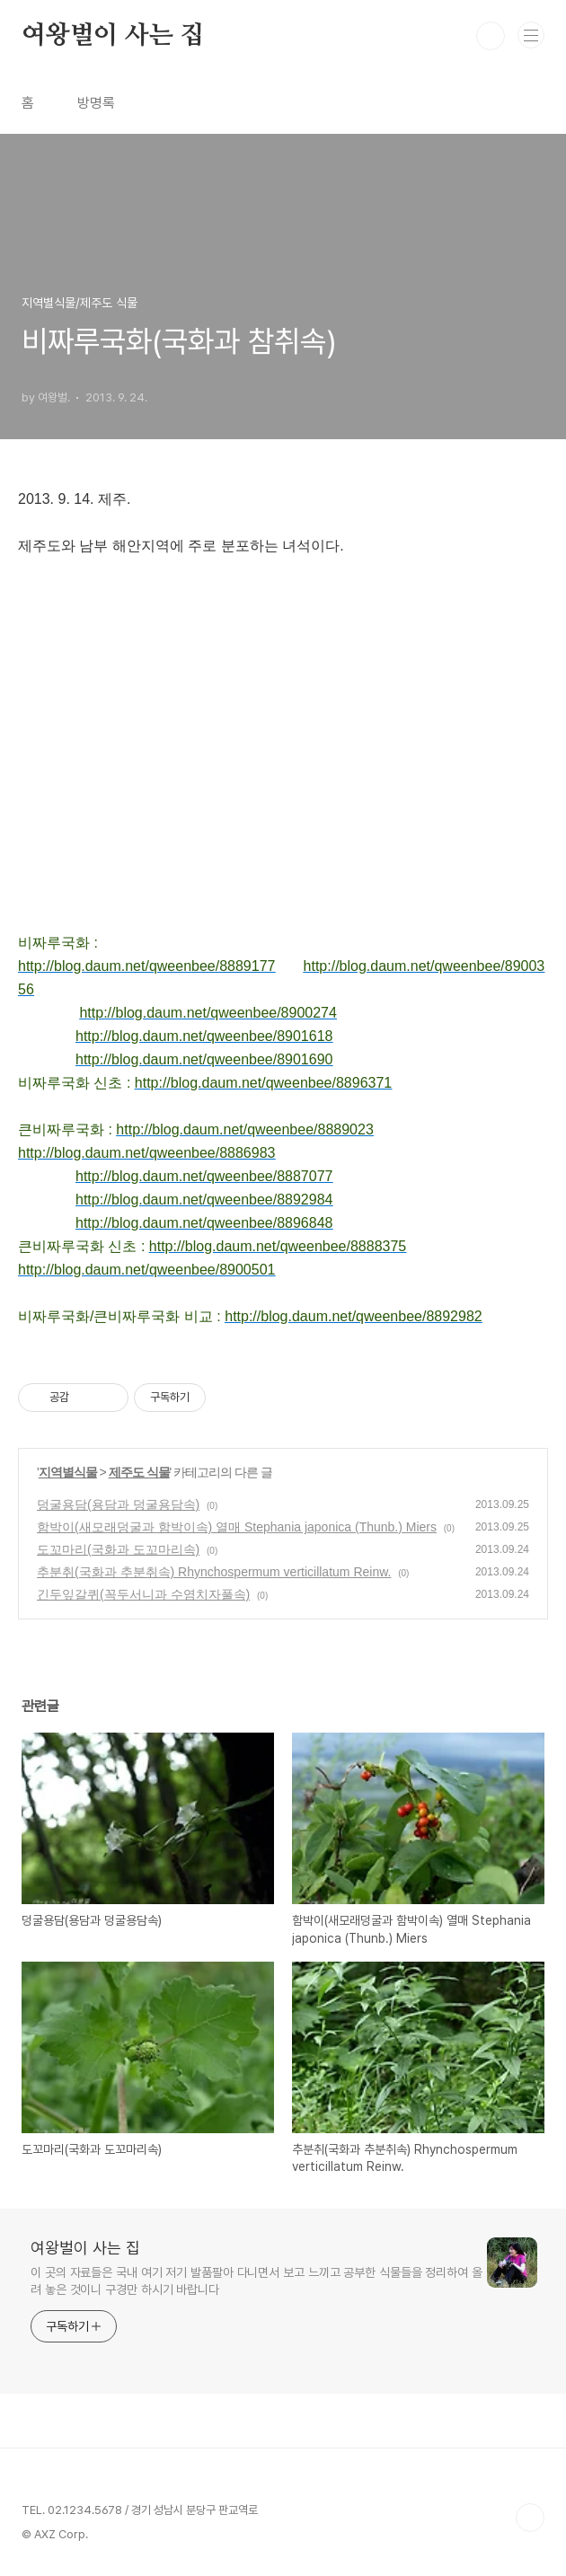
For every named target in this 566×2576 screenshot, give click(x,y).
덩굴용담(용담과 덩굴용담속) (118, 1504)
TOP (530, 2517)
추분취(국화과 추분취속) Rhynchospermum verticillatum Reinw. (214, 1572)
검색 (490, 35)
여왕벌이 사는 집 (113, 36)
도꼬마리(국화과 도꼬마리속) (118, 1549)
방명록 (96, 102)
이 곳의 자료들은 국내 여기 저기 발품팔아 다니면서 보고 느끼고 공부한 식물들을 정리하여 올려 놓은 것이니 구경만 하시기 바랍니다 (256, 2281)
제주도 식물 (139, 1472)
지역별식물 (68, 1472)
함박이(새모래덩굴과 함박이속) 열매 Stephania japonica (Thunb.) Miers (237, 1527)
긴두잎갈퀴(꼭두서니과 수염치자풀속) (143, 1594)
